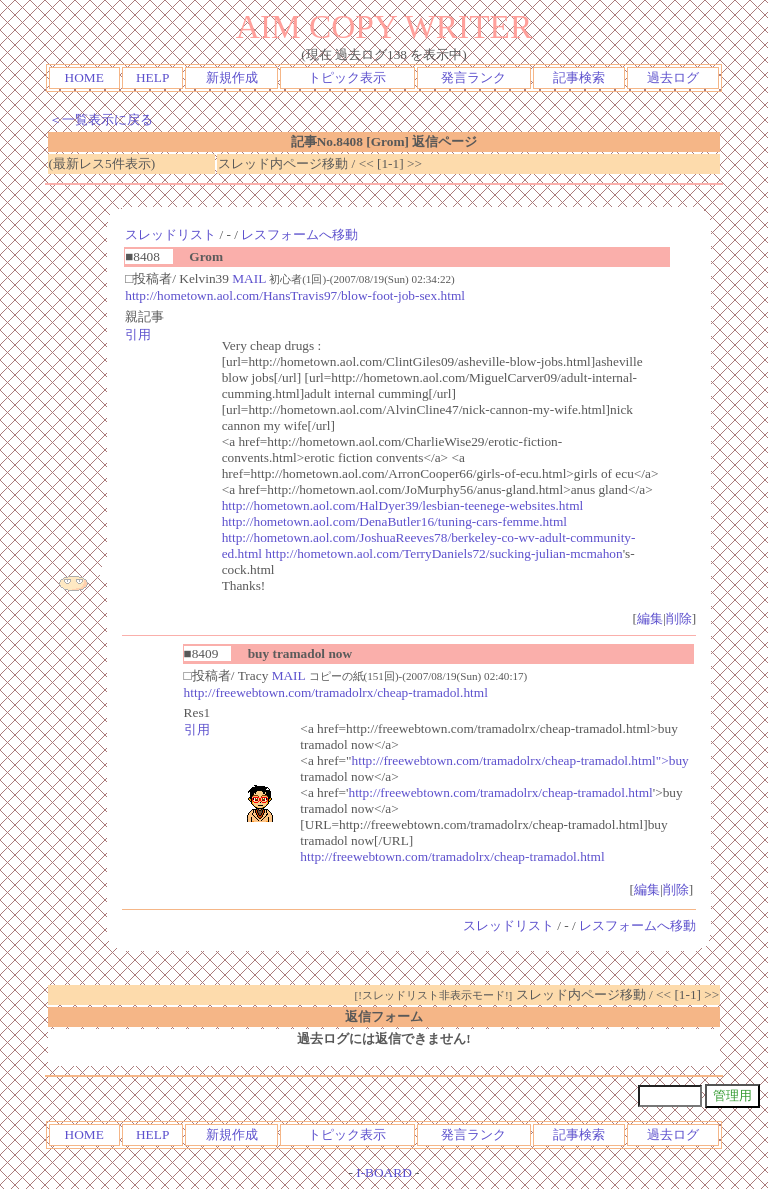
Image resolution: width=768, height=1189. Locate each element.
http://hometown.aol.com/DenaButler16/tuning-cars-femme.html (394, 521)
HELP (152, 77)
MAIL (249, 278)
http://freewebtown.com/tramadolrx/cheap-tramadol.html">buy (520, 760)
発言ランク (473, 77)
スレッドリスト (170, 234)
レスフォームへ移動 (299, 234)
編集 (650, 618)
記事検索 (579, 77)
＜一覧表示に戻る (101, 119)
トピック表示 (347, 77)
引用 (138, 334)
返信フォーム (384, 1016)
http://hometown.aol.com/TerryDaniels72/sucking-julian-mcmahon (443, 553)
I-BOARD (384, 1172)
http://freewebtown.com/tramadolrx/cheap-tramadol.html (336, 692)
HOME (84, 77)
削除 (679, 618)
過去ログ (673, 77)
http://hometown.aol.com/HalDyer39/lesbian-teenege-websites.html (403, 505)
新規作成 (232, 77)
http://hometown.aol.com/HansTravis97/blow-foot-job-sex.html (295, 295)
